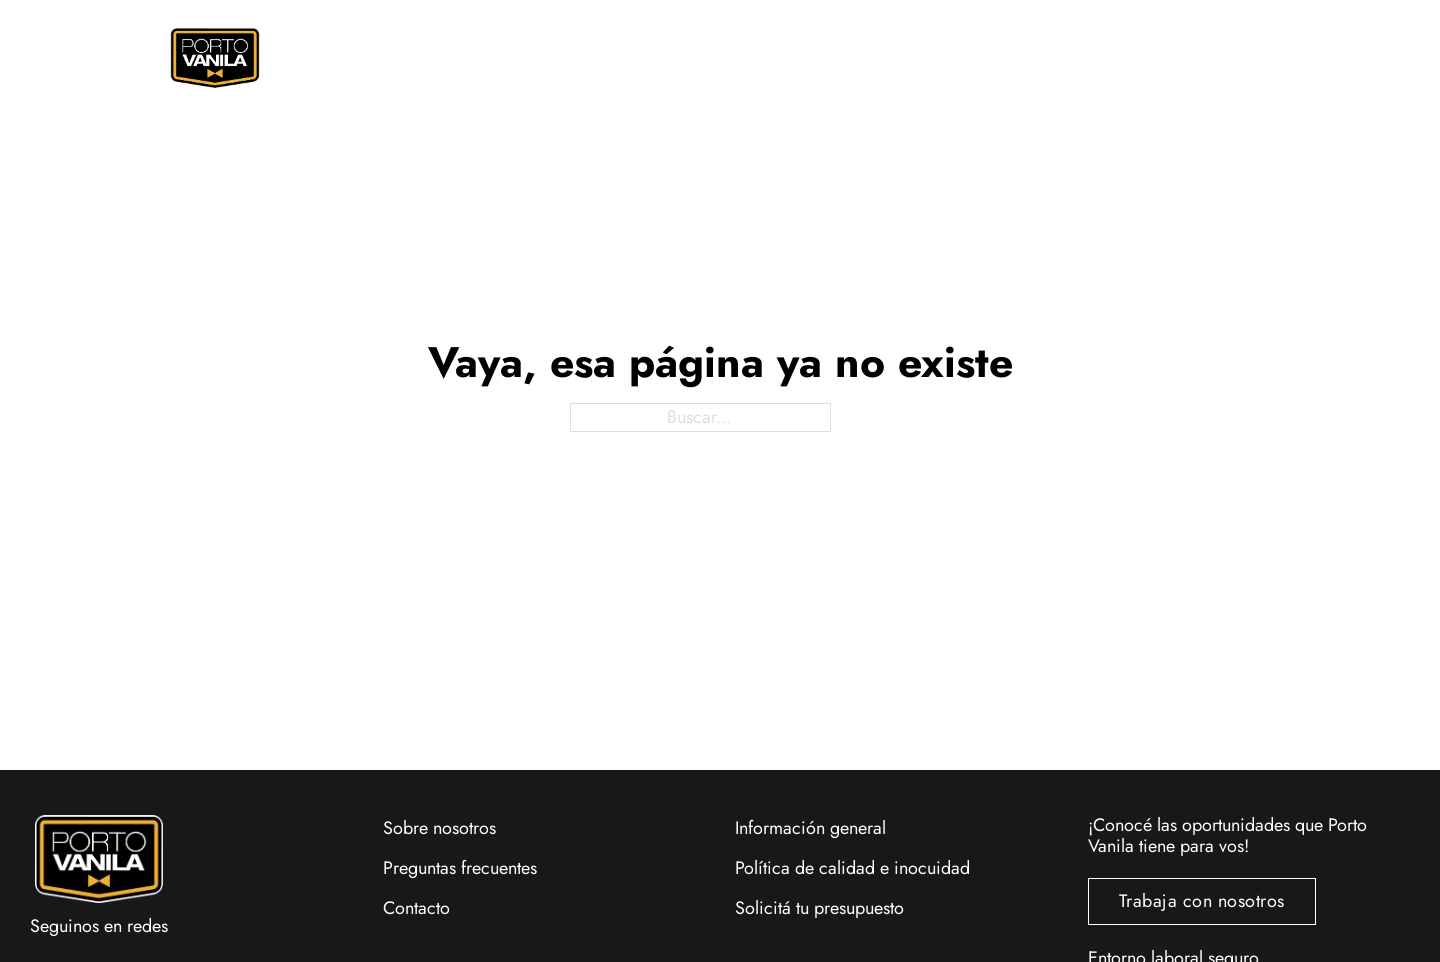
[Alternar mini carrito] (1221, 54)
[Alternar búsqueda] (1183, 54)
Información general (810, 828)
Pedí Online (478, 58)
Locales (1064, 58)
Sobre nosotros (439, 828)
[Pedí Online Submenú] (541, 58)
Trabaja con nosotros (1202, 901)
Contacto (416, 908)
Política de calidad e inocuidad (852, 868)
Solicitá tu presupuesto (819, 908)
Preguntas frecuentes (460, 868)
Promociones (709, 58)
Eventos (897, 58)
